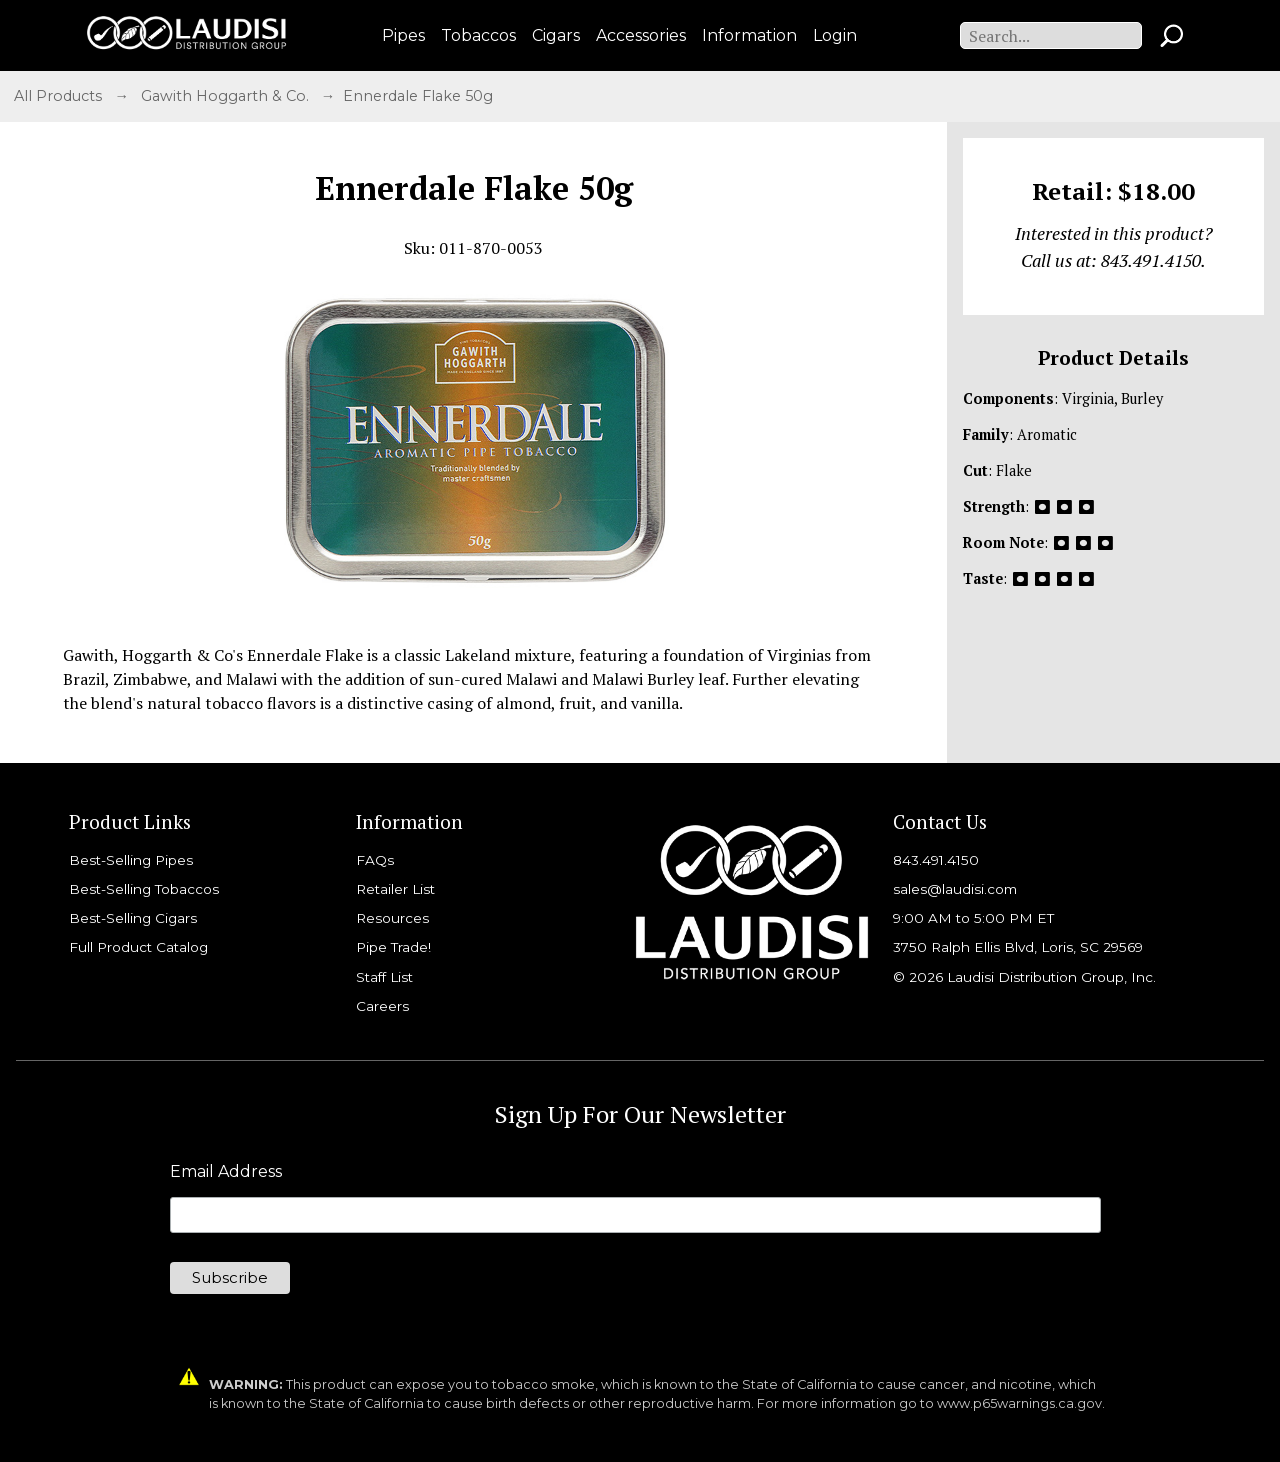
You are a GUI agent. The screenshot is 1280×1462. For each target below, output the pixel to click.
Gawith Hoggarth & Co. (227, 96)
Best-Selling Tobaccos (144, 889)
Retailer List (395, 889)
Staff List (384, 977)
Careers (382, 1006)
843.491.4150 (936, 860)
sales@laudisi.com (955, 889)
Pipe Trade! (393, 947)
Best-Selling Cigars (133, 918)
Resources (392, 918)
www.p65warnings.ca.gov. (1021, 1403)
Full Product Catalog (138, 947)
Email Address (226, 1172)
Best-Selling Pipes (131, 860)
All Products (60, 96)
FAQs (375, 860)
